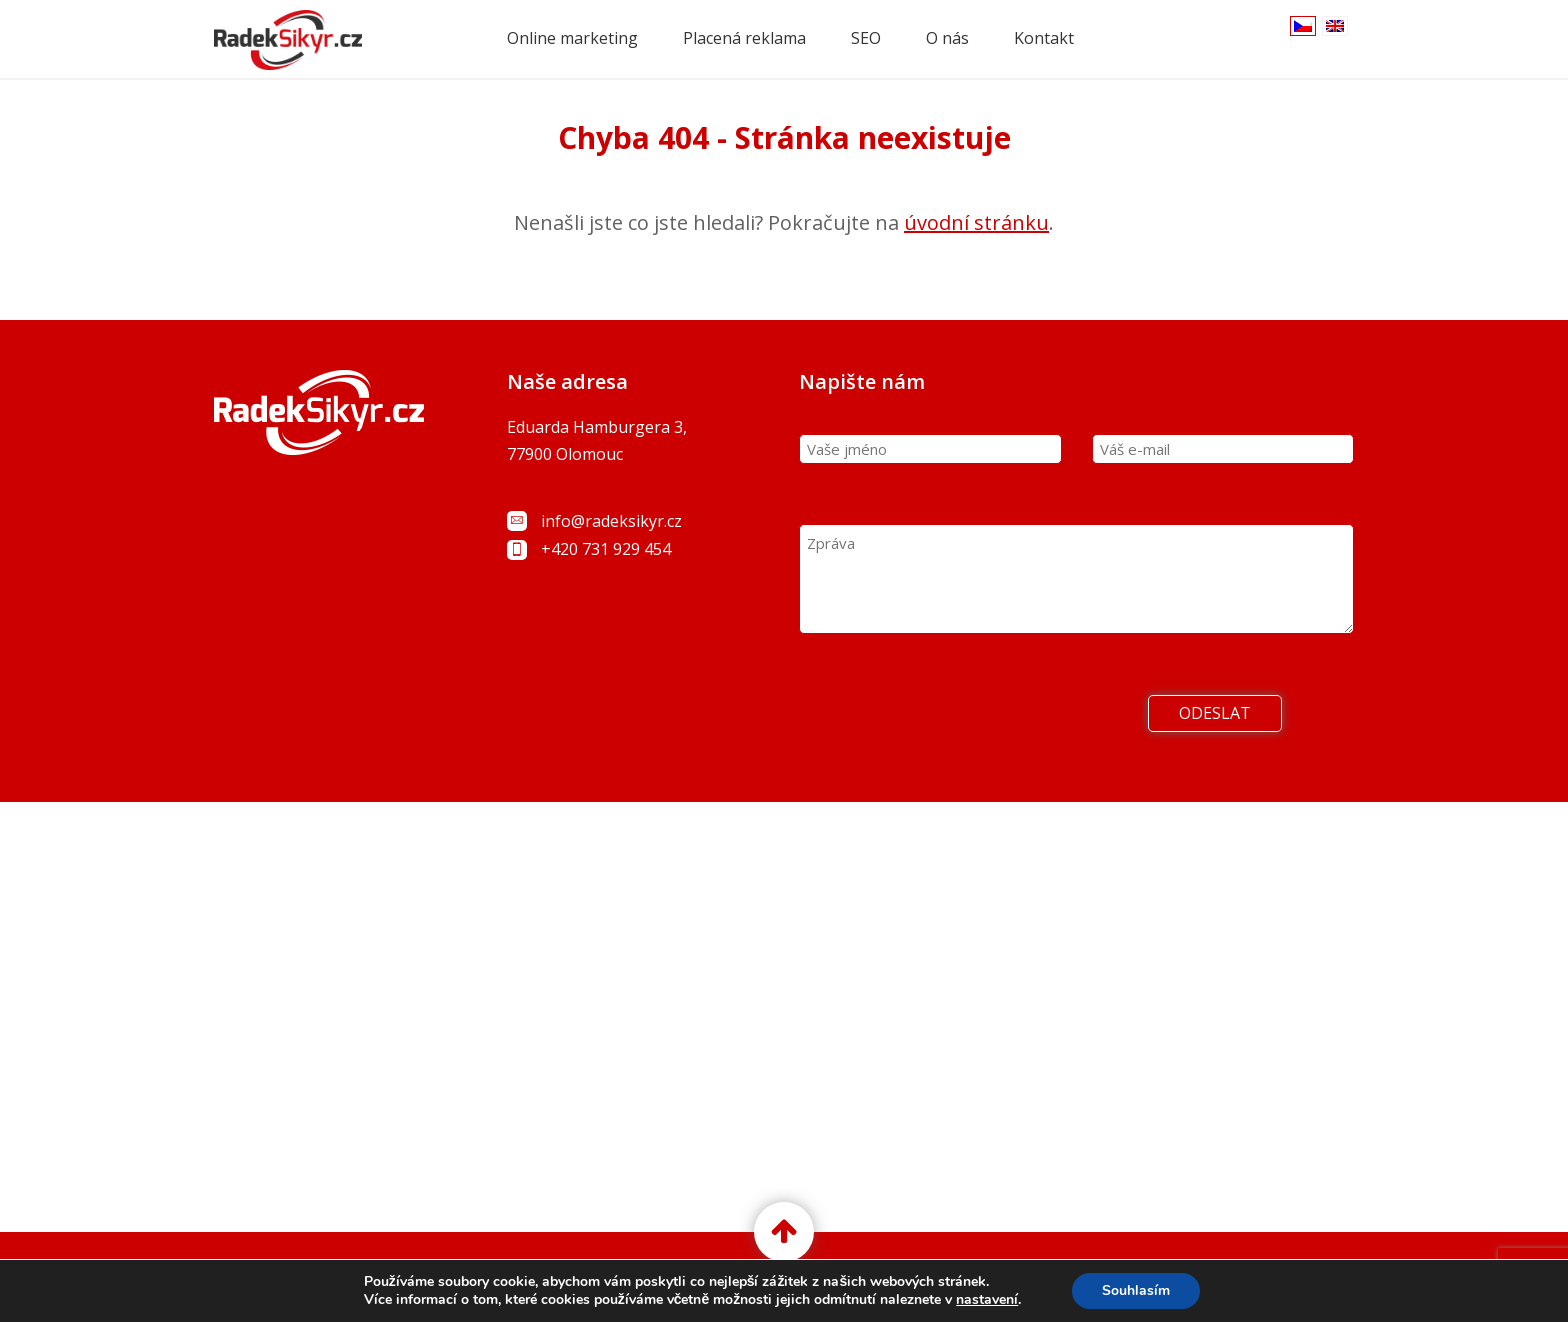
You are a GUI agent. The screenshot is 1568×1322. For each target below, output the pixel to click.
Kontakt (1044, 38)
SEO (866, 38)
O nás (947, 38)
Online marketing (572, 38)
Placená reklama (744, 38)
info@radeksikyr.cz (611, 521)
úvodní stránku (976, 222)
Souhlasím (1136, 1290)
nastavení (987, 1300)
